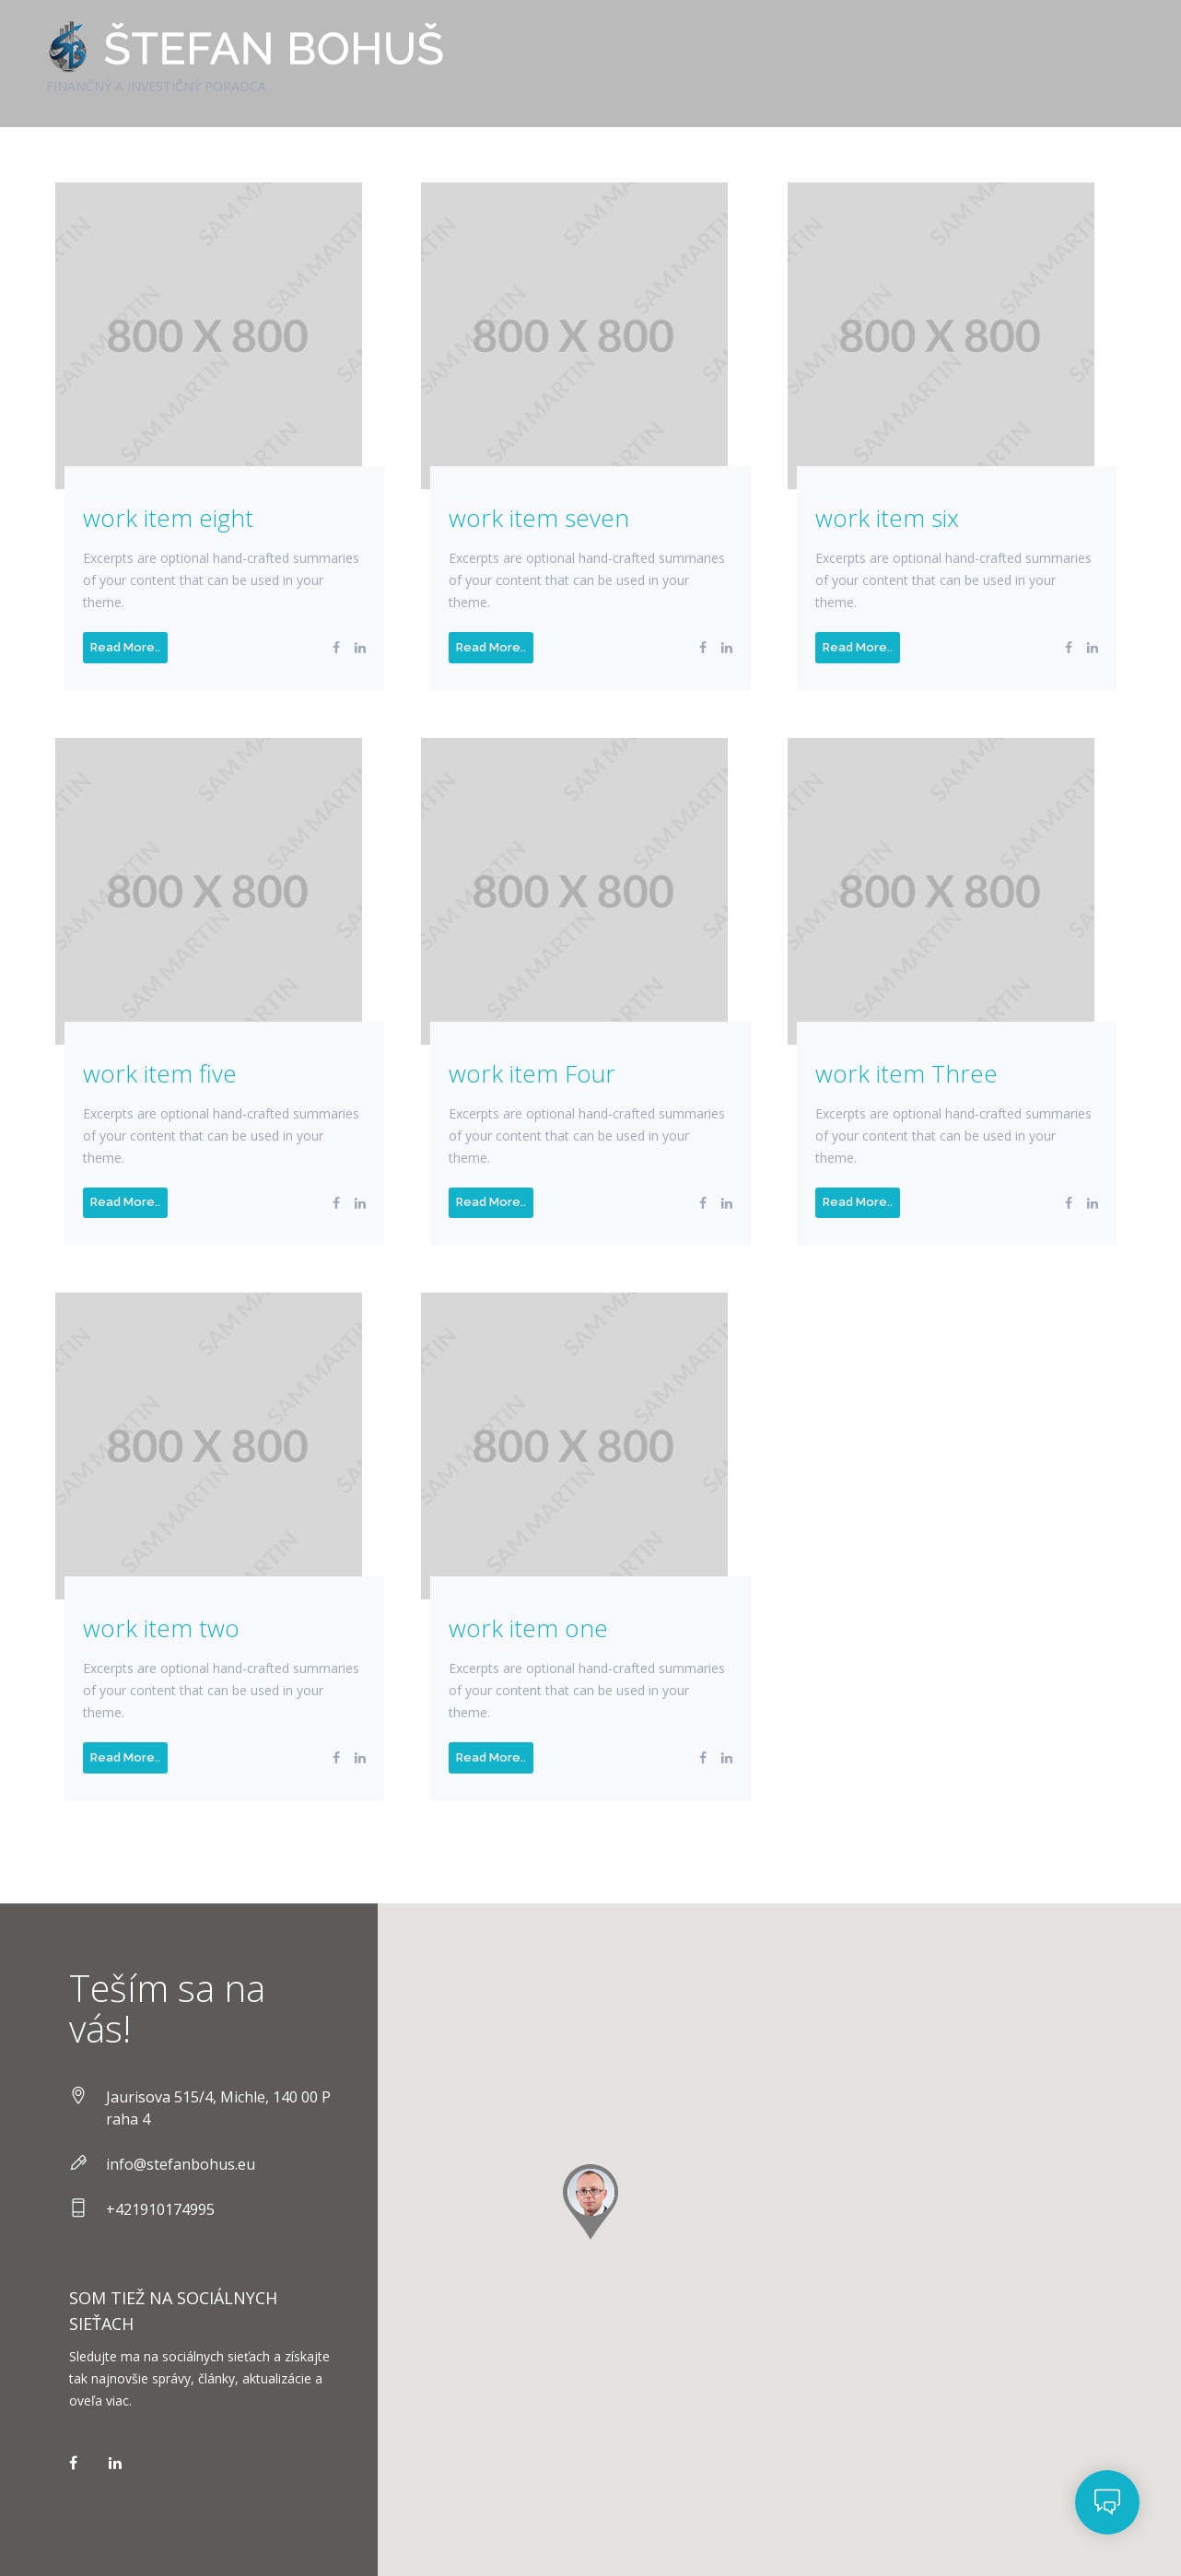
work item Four (532, 1074)
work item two (161, 1628)
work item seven (539, 518)
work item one (528, 1628)
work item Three (906, 1074)
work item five (160, 1074)
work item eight (168, 518)
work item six (887, 518)
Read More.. (125, 647)
